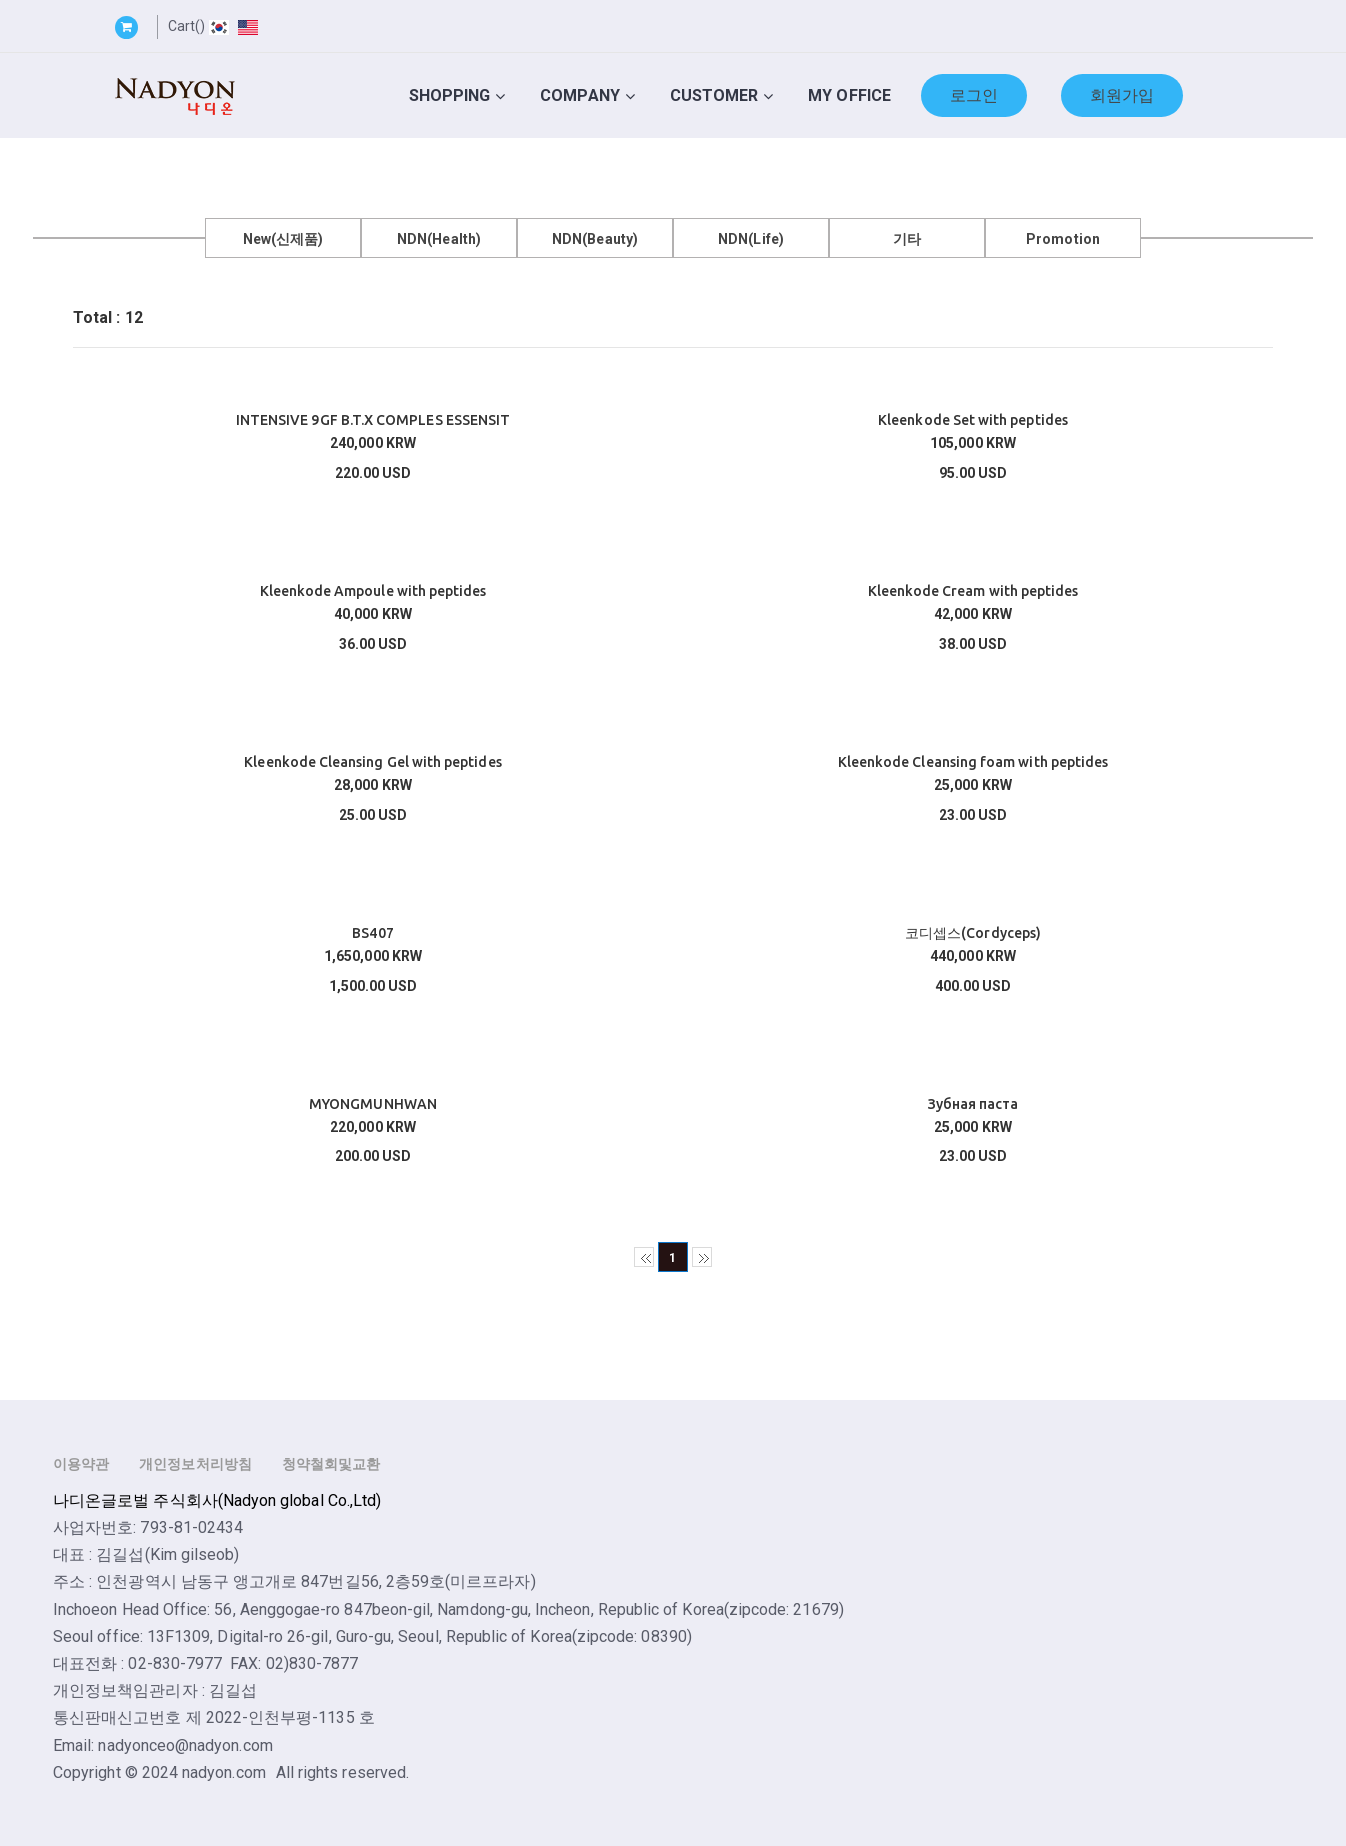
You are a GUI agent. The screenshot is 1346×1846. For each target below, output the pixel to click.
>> (702, 1257)
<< (644, 1257)
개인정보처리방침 (195, 1464)
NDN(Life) (751, 239)
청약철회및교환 (331, 1464)
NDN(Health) (439, 239)
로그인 (974, 95)
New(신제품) (283, 239)
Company (579, 95)
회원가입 (1122, 95)
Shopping (450, 95)
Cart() (186, 26)
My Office (849, 95)
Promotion (1063, 239)
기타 (907, 239)
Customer (714, 95)
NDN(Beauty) (595, 239)
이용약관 (81, 1464)
